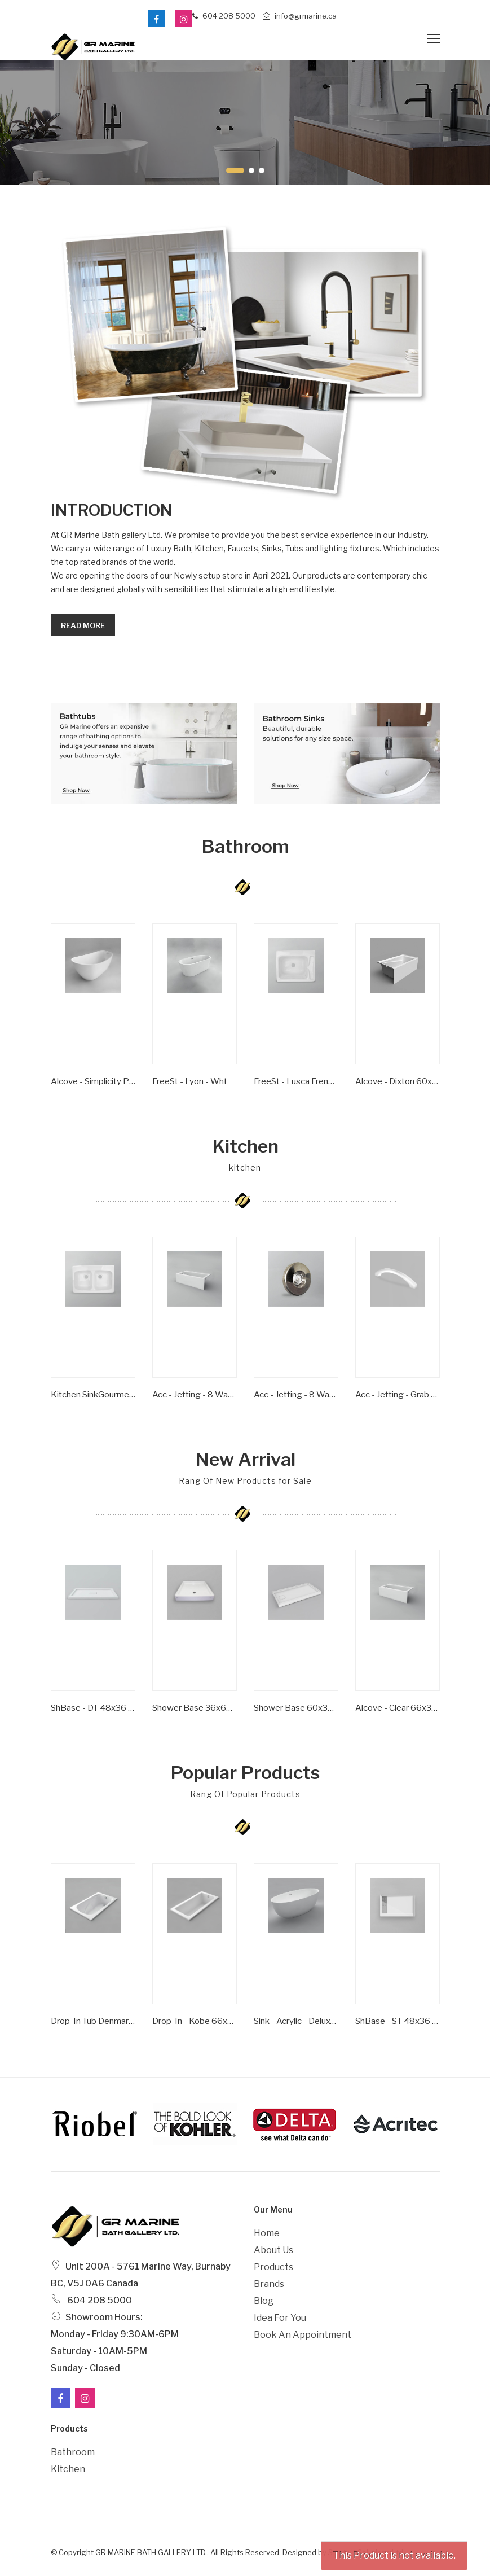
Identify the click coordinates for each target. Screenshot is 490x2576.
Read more (83, 625)
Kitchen (68, 2469)
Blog (263, 2300)
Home (267, 2233)
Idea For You (280, 2317)
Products (273, 2267)
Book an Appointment (302, 2334)
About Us (273, 2250)
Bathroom (73, 2452)
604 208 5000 (223, 15)
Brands (269, 2284)
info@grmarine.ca (300, 15)
